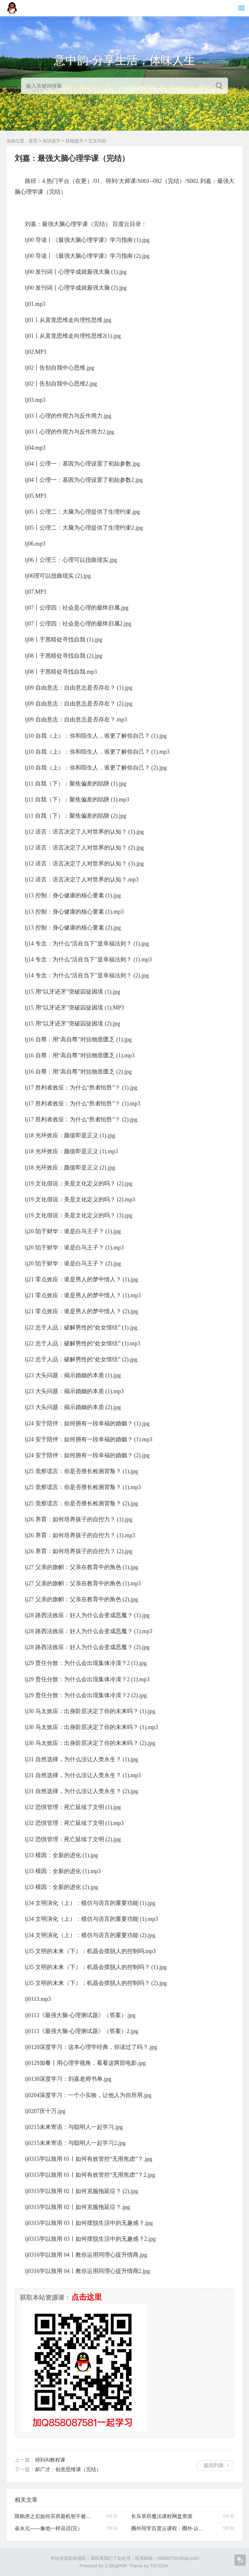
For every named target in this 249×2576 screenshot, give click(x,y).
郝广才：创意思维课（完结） (68, 2469)
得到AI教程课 (50, 2460)
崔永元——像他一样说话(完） (48, 2528)
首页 (33, 140)
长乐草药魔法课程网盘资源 (161, 2516)
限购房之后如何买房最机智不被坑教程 (53, 2516)
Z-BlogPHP (115, 2565)
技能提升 (74, 140)
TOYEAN (159, 2565)
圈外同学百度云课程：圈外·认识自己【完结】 (170, 2528)
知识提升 (51, 140)
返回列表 (213, 2465)
